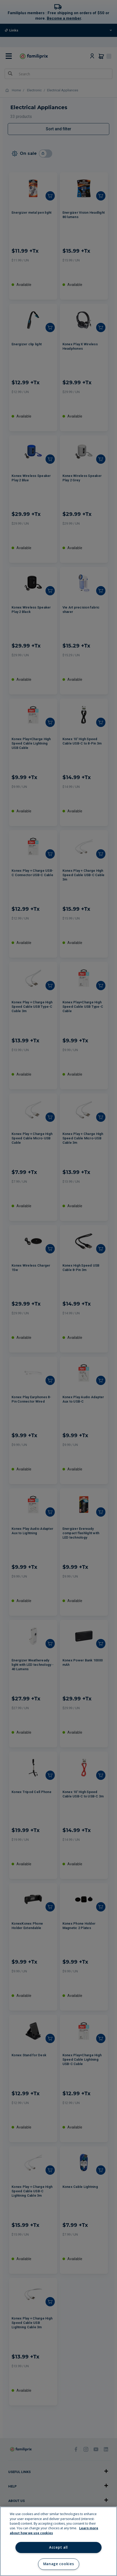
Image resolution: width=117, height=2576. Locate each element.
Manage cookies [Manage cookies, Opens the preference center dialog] (58, 2564)
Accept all (58, 2547)
